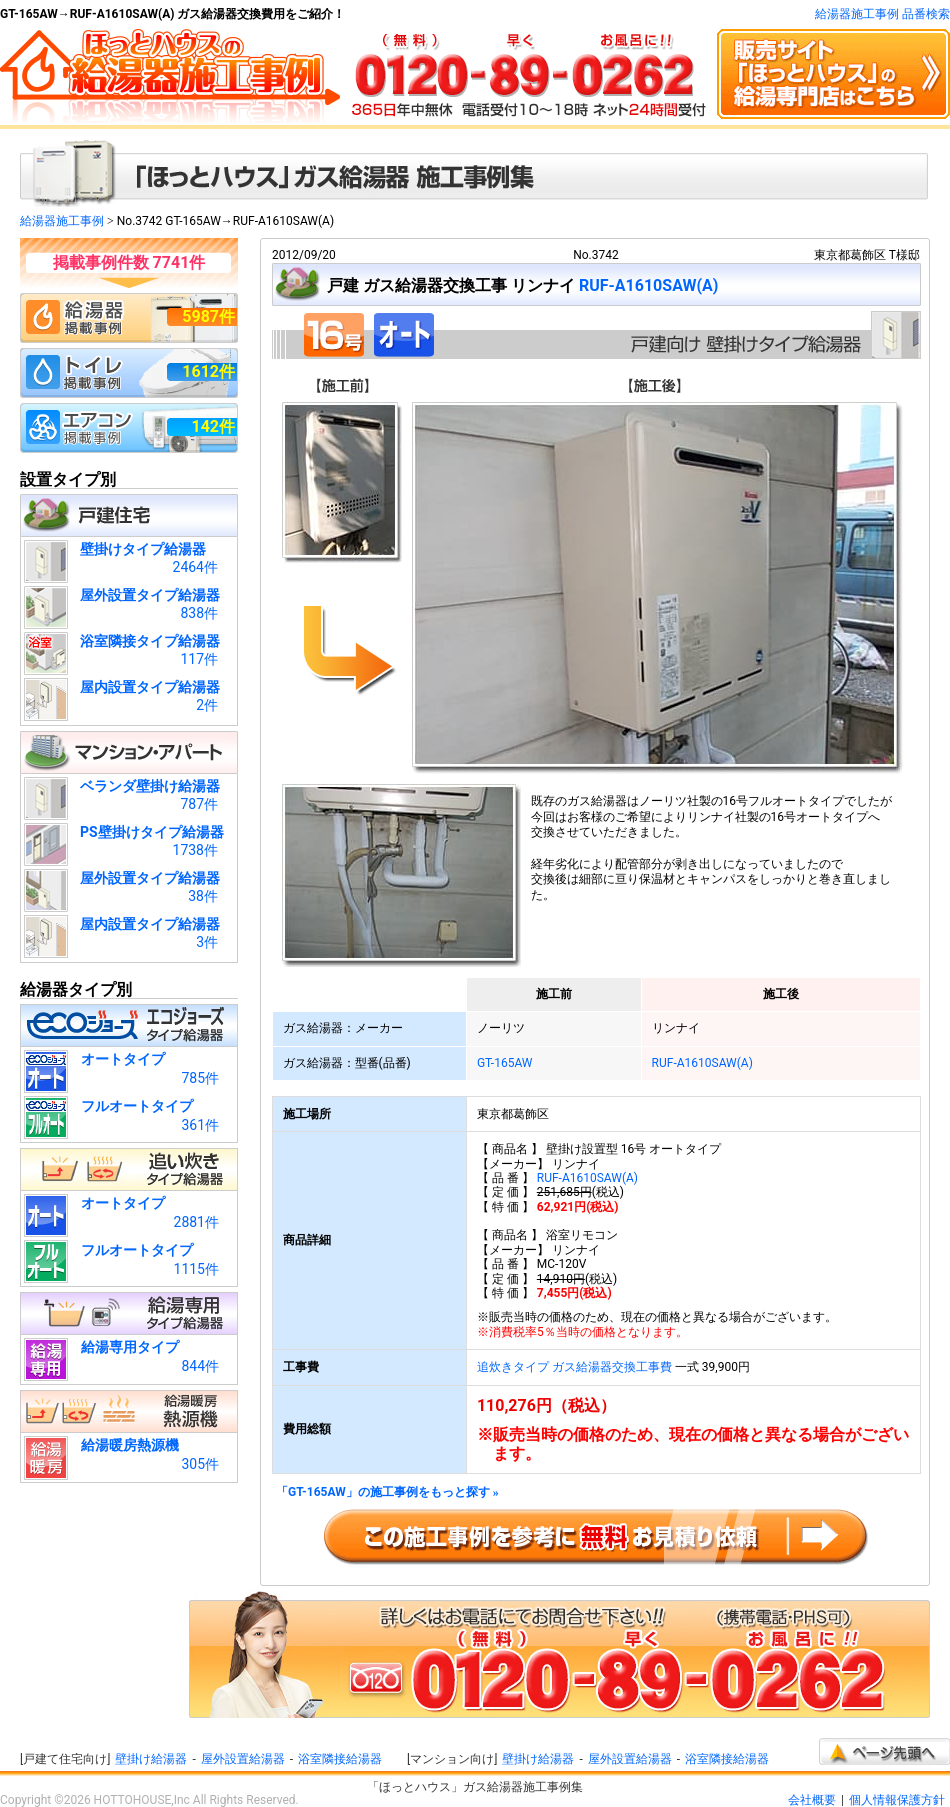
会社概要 (812, 1800)
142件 (213, 426)
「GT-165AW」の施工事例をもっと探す (387, 1492)
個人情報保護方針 (897, 1800)
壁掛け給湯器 (151, 1759)
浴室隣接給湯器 (340, 1759)
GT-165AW (505, 1063)
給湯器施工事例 (62, 221)
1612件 (208, 371)
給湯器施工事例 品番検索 (882, 14)
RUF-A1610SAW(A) (649, 285)
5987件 (208, 316)
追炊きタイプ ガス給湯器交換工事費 (574, 1367)
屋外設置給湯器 (243, 1759)
